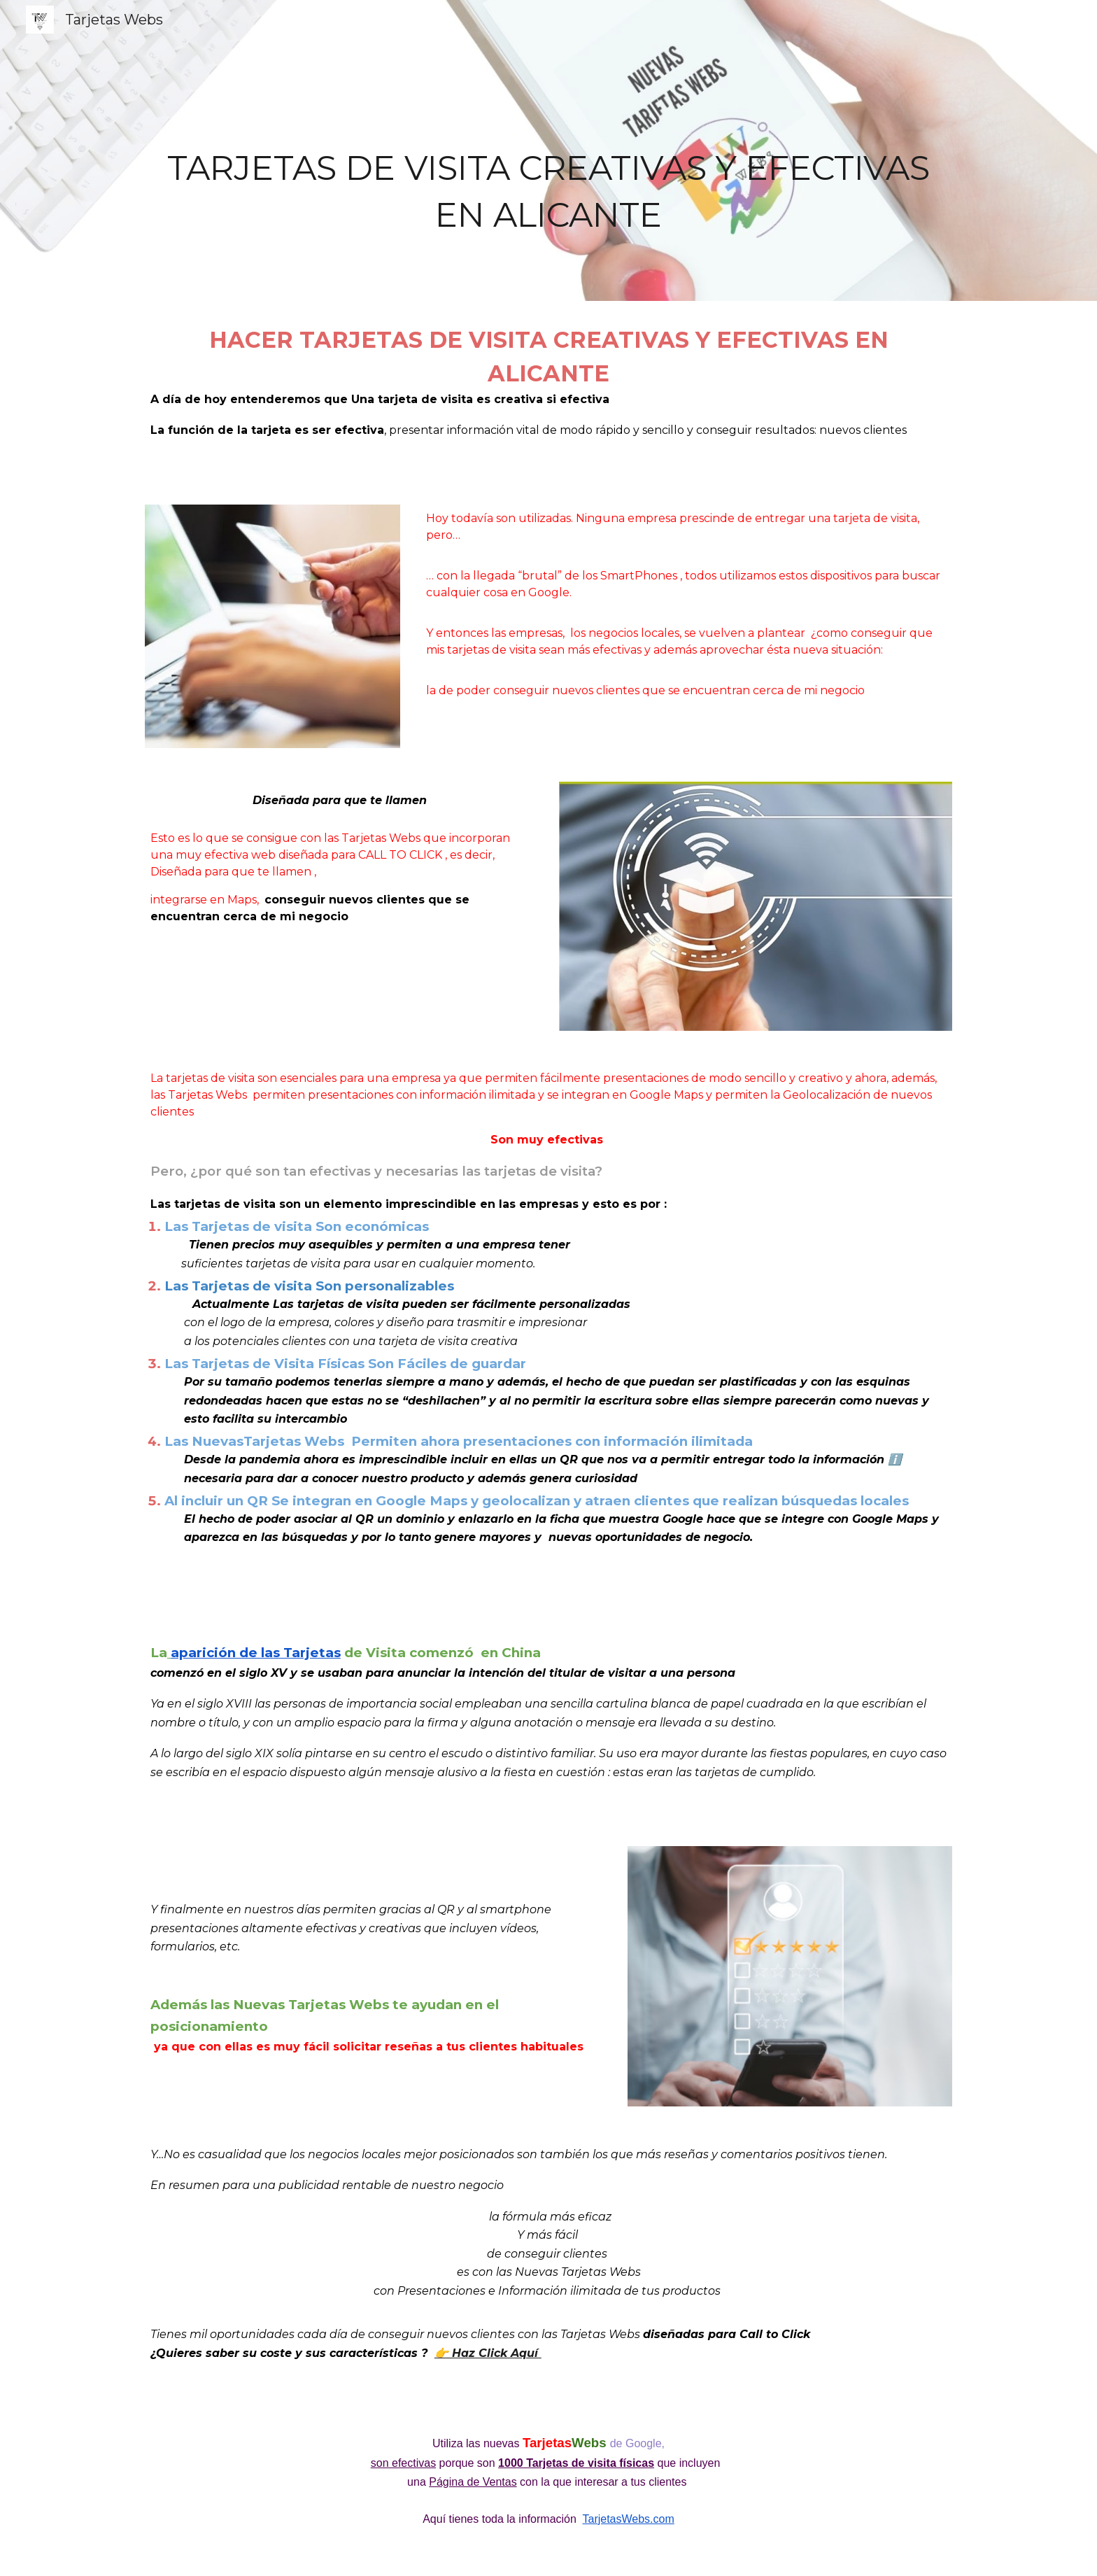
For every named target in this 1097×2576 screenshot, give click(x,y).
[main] (548, 150)
